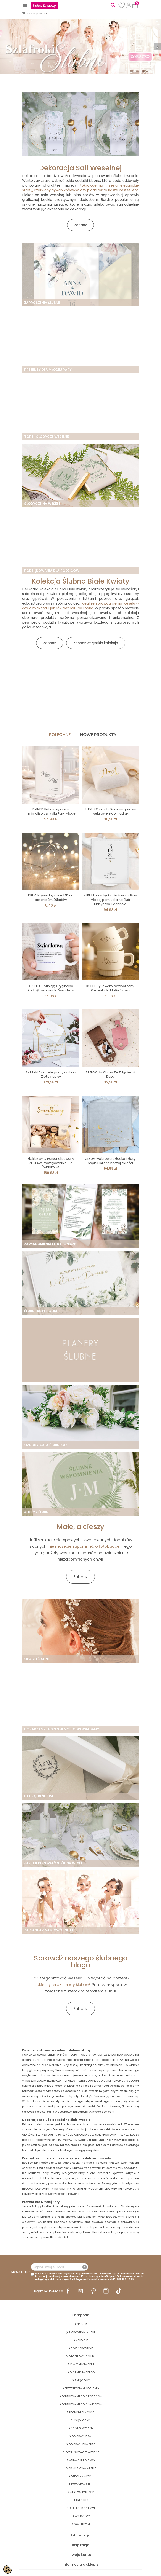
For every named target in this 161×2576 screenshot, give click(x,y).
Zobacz (80, 224)
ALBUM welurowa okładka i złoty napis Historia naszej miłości (110, 1160)
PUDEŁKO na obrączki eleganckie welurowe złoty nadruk (110, 811)
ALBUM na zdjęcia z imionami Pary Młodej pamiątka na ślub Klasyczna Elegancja (110, 899)
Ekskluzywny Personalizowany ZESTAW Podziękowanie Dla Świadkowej (51, 1162)
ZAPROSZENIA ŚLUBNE (82, 2332)
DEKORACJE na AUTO (82, 2444)
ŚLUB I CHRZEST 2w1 (82, 2508)
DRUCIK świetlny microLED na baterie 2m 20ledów (50, 897)
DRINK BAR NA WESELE (82, 2468)
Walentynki (82, 2524)
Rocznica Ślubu (82, 2484)
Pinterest (93, 2290)
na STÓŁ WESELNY (82, 2428)
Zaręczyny (82, 2380)
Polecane (60, 735)
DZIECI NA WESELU (82, 2476)
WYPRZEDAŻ (82, 2516)
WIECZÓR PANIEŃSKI (82, 2492)
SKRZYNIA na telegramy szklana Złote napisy (51, 1074)
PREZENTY (82, 2500)
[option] (80, 46)
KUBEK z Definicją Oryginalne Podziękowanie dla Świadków (51, 988)
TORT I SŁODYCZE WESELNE (82, 2452)
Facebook (67, 2290)
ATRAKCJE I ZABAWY (82, 2460)
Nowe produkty (98, 735)
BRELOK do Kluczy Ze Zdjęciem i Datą (110, 1074)
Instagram (106, 2290)
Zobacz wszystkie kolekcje (95, 642)
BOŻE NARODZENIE (82, 2348)
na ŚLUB (82, 2324)
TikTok (118, 2290)
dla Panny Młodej (82, 2364)
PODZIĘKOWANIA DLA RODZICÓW (82, 2396)
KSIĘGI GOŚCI (82, 2420)
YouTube (80, 2290)
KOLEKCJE (82, 2340)
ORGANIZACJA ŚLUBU (82, 2356)
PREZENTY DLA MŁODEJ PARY (82, 2388)
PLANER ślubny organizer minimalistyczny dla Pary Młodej (51, 811)
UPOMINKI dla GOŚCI (82, 2412)
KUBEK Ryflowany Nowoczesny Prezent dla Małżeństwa (110, 988)
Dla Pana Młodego (82, 2372)
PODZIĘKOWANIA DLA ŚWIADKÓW (82, 2404)
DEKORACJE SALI (82, 2436)
